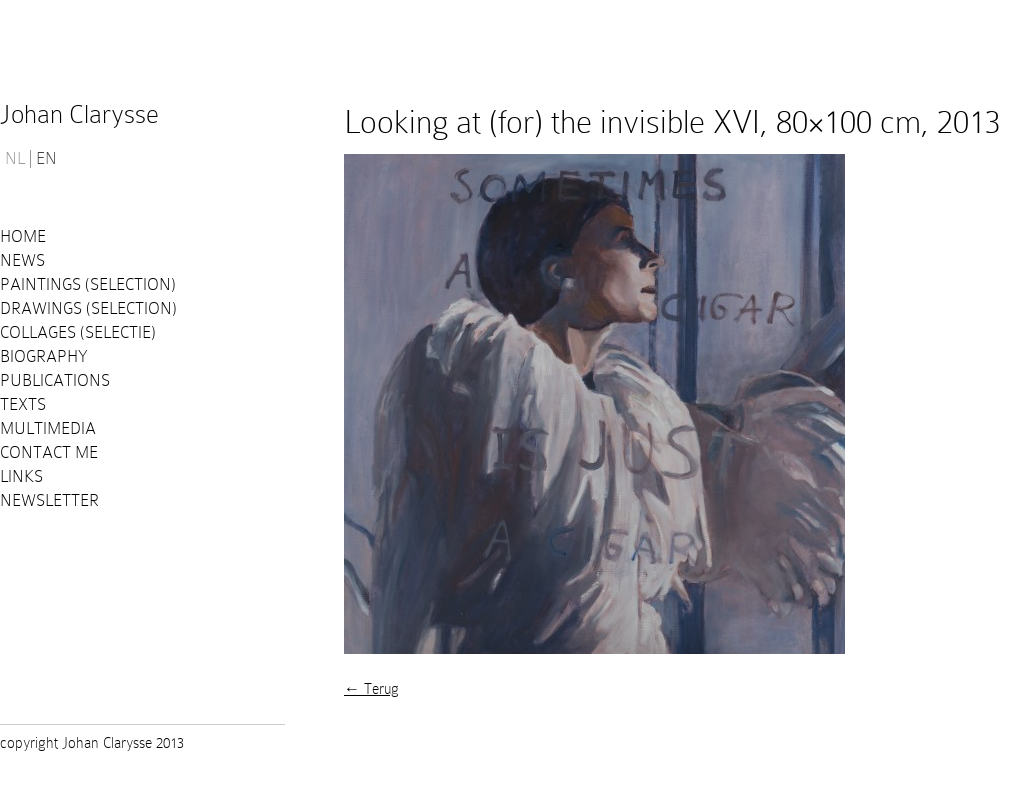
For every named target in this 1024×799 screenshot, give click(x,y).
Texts (23, 404)
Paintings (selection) (88, 284)
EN (46, 159)
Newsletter (49, 500)
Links (21, 476)
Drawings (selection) (88, 308)
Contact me (49, 452)
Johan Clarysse (79, 114)
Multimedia (48, 428)
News (22, 260)
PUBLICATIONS (55, 380)
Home (23, 236)
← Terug (371, 689)
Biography (44, 356)
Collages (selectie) (78, 332)
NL (15, 159)
